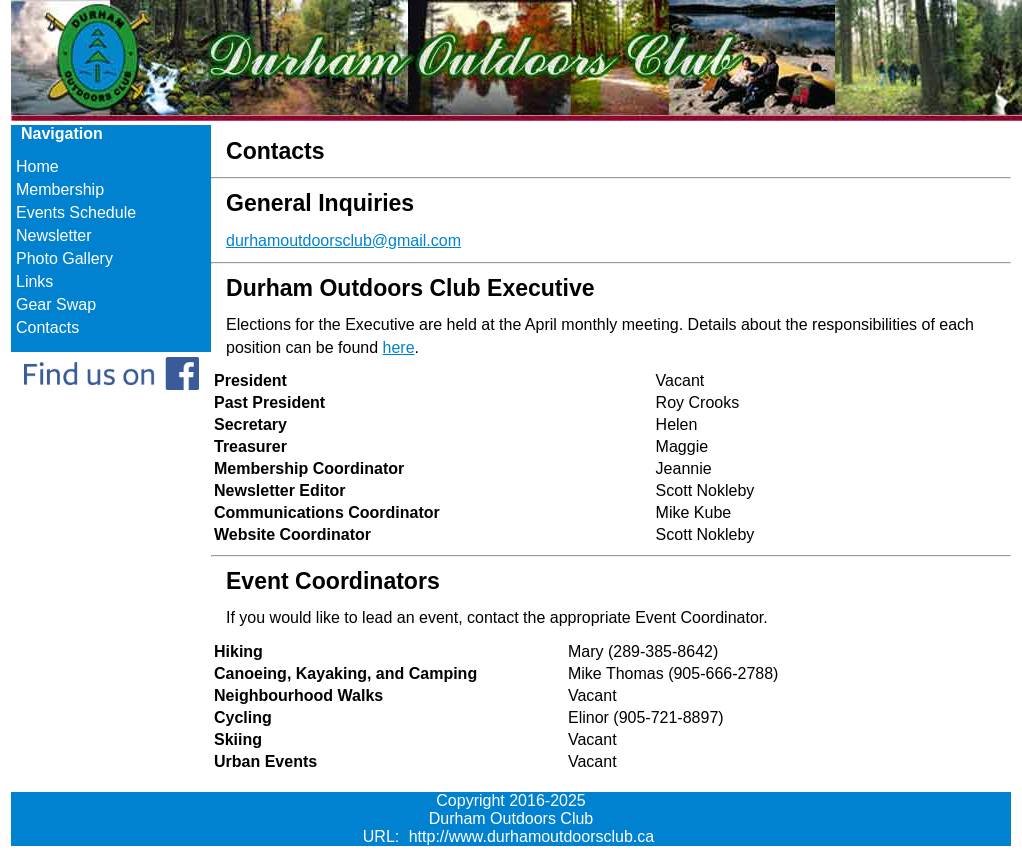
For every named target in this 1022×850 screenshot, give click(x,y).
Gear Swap (56, 304)
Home (37, 166)
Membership (60, 189)
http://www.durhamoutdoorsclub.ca (531, 836)
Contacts (47, 327)
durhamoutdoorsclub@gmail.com (343, 240)
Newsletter (54, 235)
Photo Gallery (64, 258)
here (399, 347)
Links (34, 281)
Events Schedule (76, 212)
